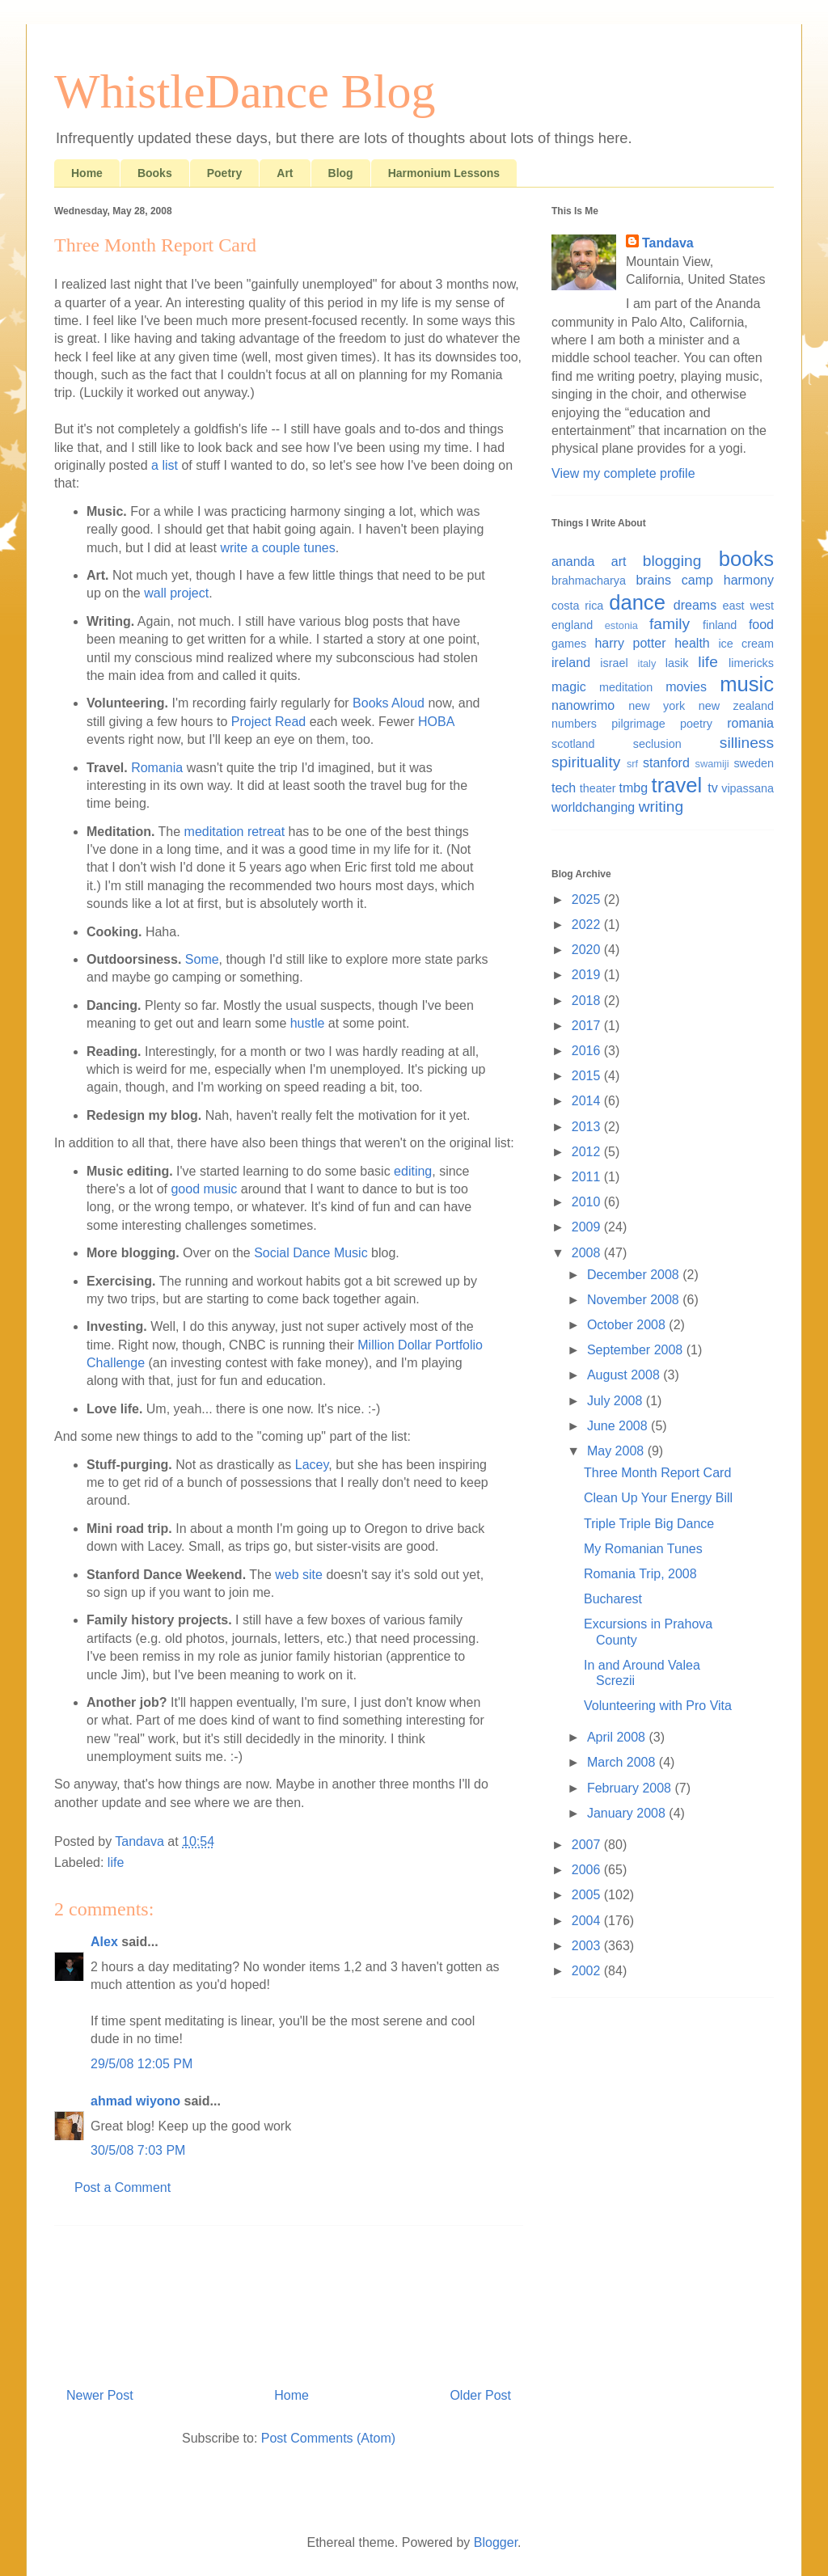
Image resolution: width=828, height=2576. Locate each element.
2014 (588, 1101)
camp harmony (728, 580)
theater (598, 788)
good (185, 1189)
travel (677, 785)
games (568, 643)
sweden (753, 763)
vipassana (747, 788)
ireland (570, 662)
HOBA (436, 721)
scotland (573, 743)
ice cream (746, 643)
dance (637, 602)
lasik (677, 663)
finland (720, 625)
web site (299, 1574)
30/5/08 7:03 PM (138, 2150)
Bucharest (613, 1599)
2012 (588, 1152)
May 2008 (617, 1451)
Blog (340, 173)
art (619, 561)
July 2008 (616, 1401)
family (669, 623)
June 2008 (619, 1426)
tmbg (633, 788)
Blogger (496, 2542)
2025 (588, 899)
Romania (157, 768)
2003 (588, 1946)
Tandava (668, 243)
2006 (588, 1870)
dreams (695, 605)
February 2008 (631, 1788)
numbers (574, 723)
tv (712, 788)
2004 (588, 1921)
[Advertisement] (288, 2300)
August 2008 (625, 1375)
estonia (621, 625)
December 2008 (634, 1275)
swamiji (712, 764)
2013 (588, 1127)
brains (653, 580)
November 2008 (634, 1300)
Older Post (480, 2395)
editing (413, 1171)
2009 (588, 1227)
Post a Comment (122, 2187)
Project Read (268, 721)
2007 (588, 1845)
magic (568, 687)
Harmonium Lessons (444, 173)
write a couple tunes (277, 548)
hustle (307, 1023)
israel (613, 663)
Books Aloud (389, 703)
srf (632, 764)
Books (154, 173)
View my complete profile (623, 473)
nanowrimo (583, 705)
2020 (588, 949)
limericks (751, 663)
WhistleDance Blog (245, 91)
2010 (588, 1202)
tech (563, 788)
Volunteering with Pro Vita (658, 1705)
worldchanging (593, 807)
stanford (666, 763)
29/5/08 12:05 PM (141, 2064)
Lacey (312, 1465)
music (221, 1189)
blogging (672, 560)
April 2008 (618, 1737)
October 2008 (628, 1325)
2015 (588, 1076)
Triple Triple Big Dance (649, 1524)
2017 (588, 1026)
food (761, 624)
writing (661, 806)
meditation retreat (234, 831)
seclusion (657, 743)
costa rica (577, 605)
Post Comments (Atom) (328, 2438)
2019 (588, 975)
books (746, 558)
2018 (588, 1000)
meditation (626, 687)
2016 (588, 1051)
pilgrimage (638, 723)
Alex (104, 1942)
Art (285, 173)
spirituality (585, 762)
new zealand (736, 705)
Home (87, 173)
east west (748, 605)
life (116, 1862)
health (692, 643)
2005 (588, 1895)
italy (647, 663)
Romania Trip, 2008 (640, 1574)
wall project (176, 593)
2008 (588, 1253)
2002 (588, 1971)
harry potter (629, 643)
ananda (572, 561)
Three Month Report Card (657, 1473)
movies (686, 687)
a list (164, 465)
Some (202, 959)
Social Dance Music (311, 1253)
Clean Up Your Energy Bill (658, 1498)
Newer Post (99, 2395)
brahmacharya (588, 580)
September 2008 (636, 1350)
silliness (747, 742)
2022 (588, 924)
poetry (696, 723)
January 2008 (628, 1813)
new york (656, 705)
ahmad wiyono (135, 2101)
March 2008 (623, 1762)
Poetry (225, 173)
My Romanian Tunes (643, 1549)
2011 (588, 1177)
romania (750, 723)
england (572, 625)
